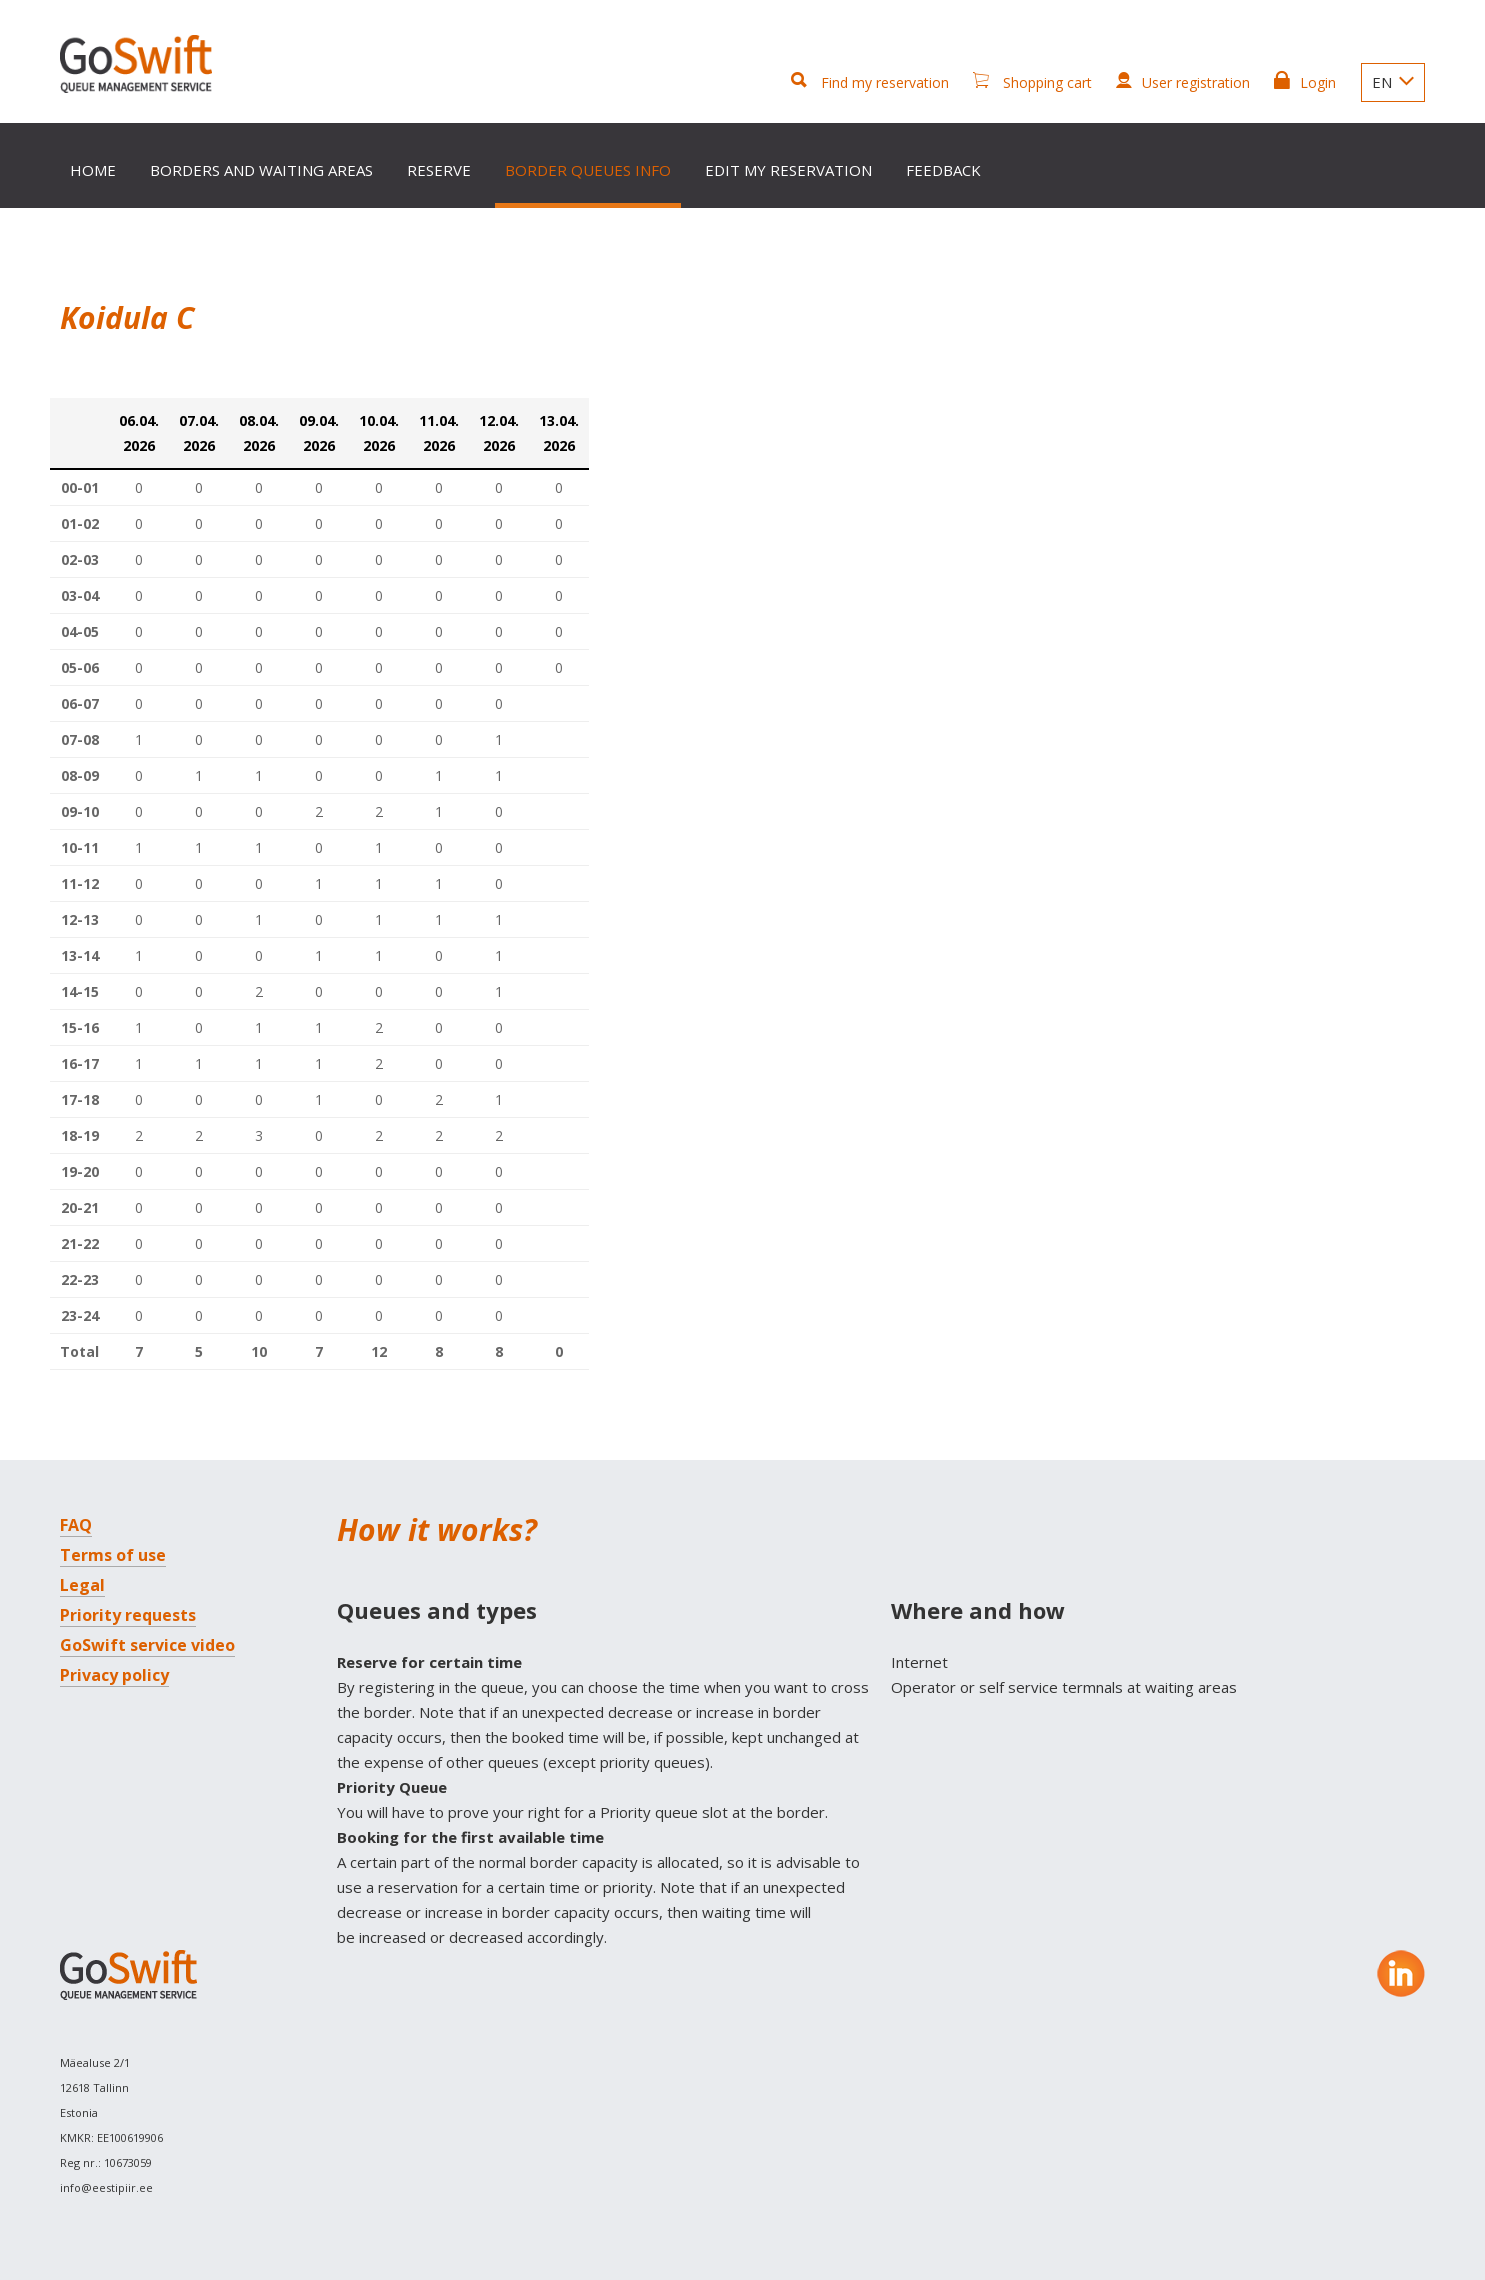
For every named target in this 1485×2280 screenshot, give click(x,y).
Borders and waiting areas (261, 170)
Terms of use (113, 1555)
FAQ (76, 1525)
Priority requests (128, 1615)
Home (93, 170)
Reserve (439, 170)
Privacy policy (114, 1675)
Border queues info (588, 170)
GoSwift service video (147, 1645)
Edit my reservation (788, 170)
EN (1393, 82)
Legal (82, 1585)
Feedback (943, 170)
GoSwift (141, 67)
